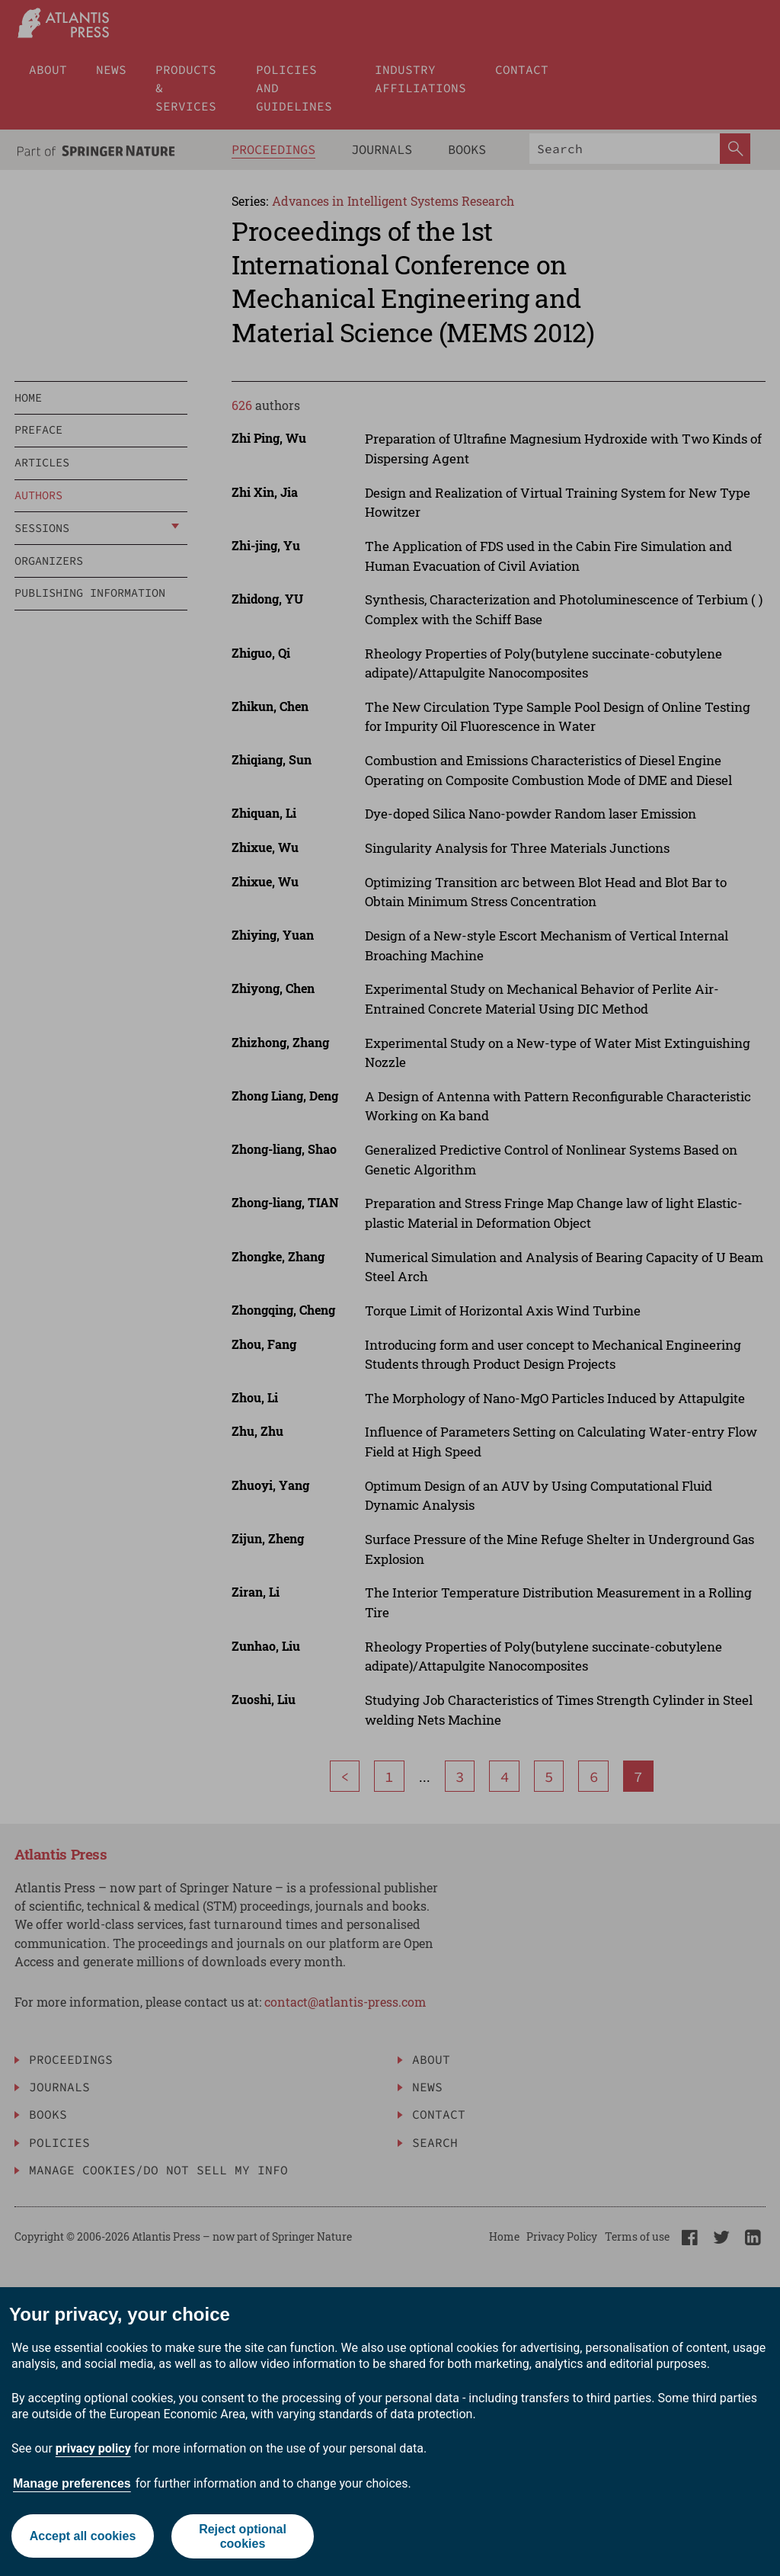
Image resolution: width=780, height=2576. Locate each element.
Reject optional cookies (242, 2536)
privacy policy (93, 2448)
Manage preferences (72, 2483)
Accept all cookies (82, 2536)
